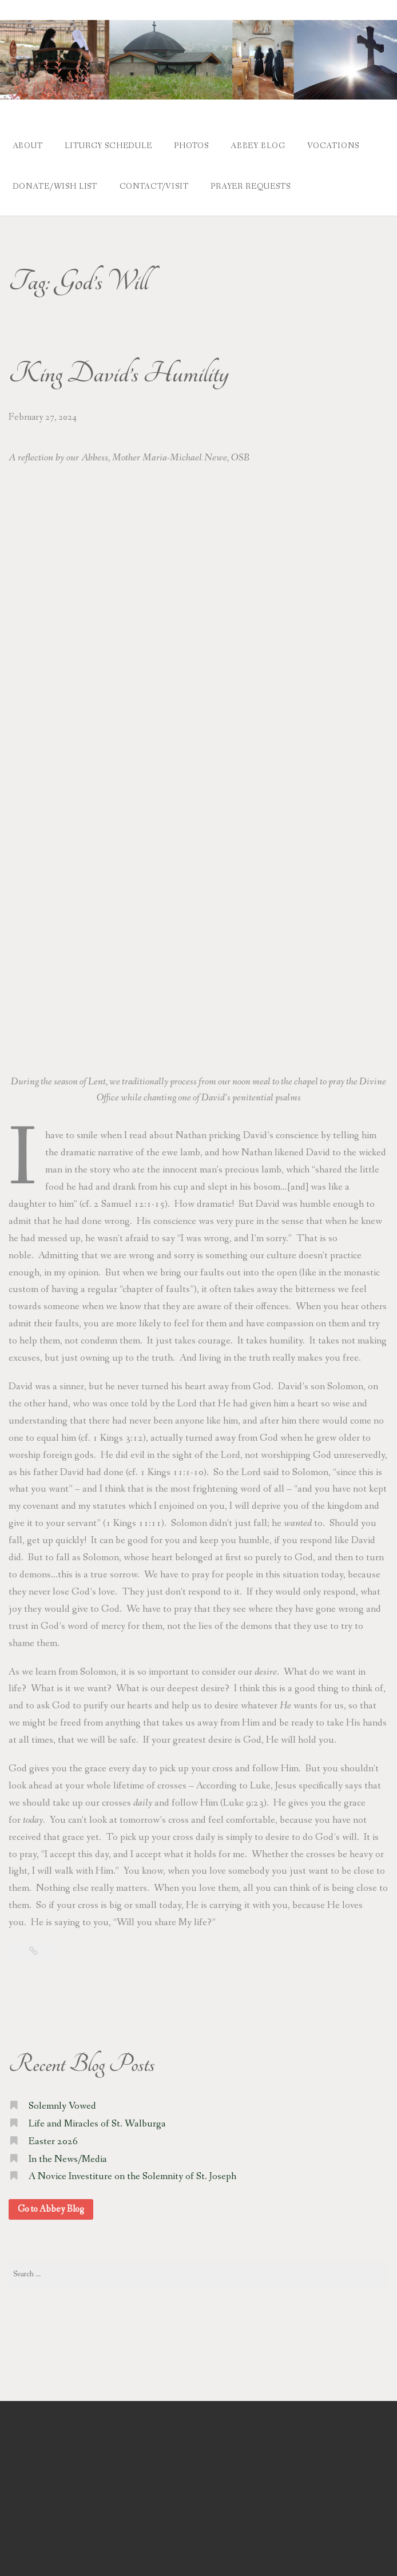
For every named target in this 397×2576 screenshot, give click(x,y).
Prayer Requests (256, 182)
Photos (197, 145)
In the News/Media (68, 2153)
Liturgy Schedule (111, 145)
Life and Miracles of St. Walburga (97, 2117)
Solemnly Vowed (62, 2099)
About (28, 145)
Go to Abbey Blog (51, 2203)
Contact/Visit (156, 182)
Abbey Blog (266, 145)
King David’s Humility (119, 368)
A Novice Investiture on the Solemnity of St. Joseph (132, 2170)
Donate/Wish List (55, 182)
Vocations (344, 145)
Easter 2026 (53, 2135)
